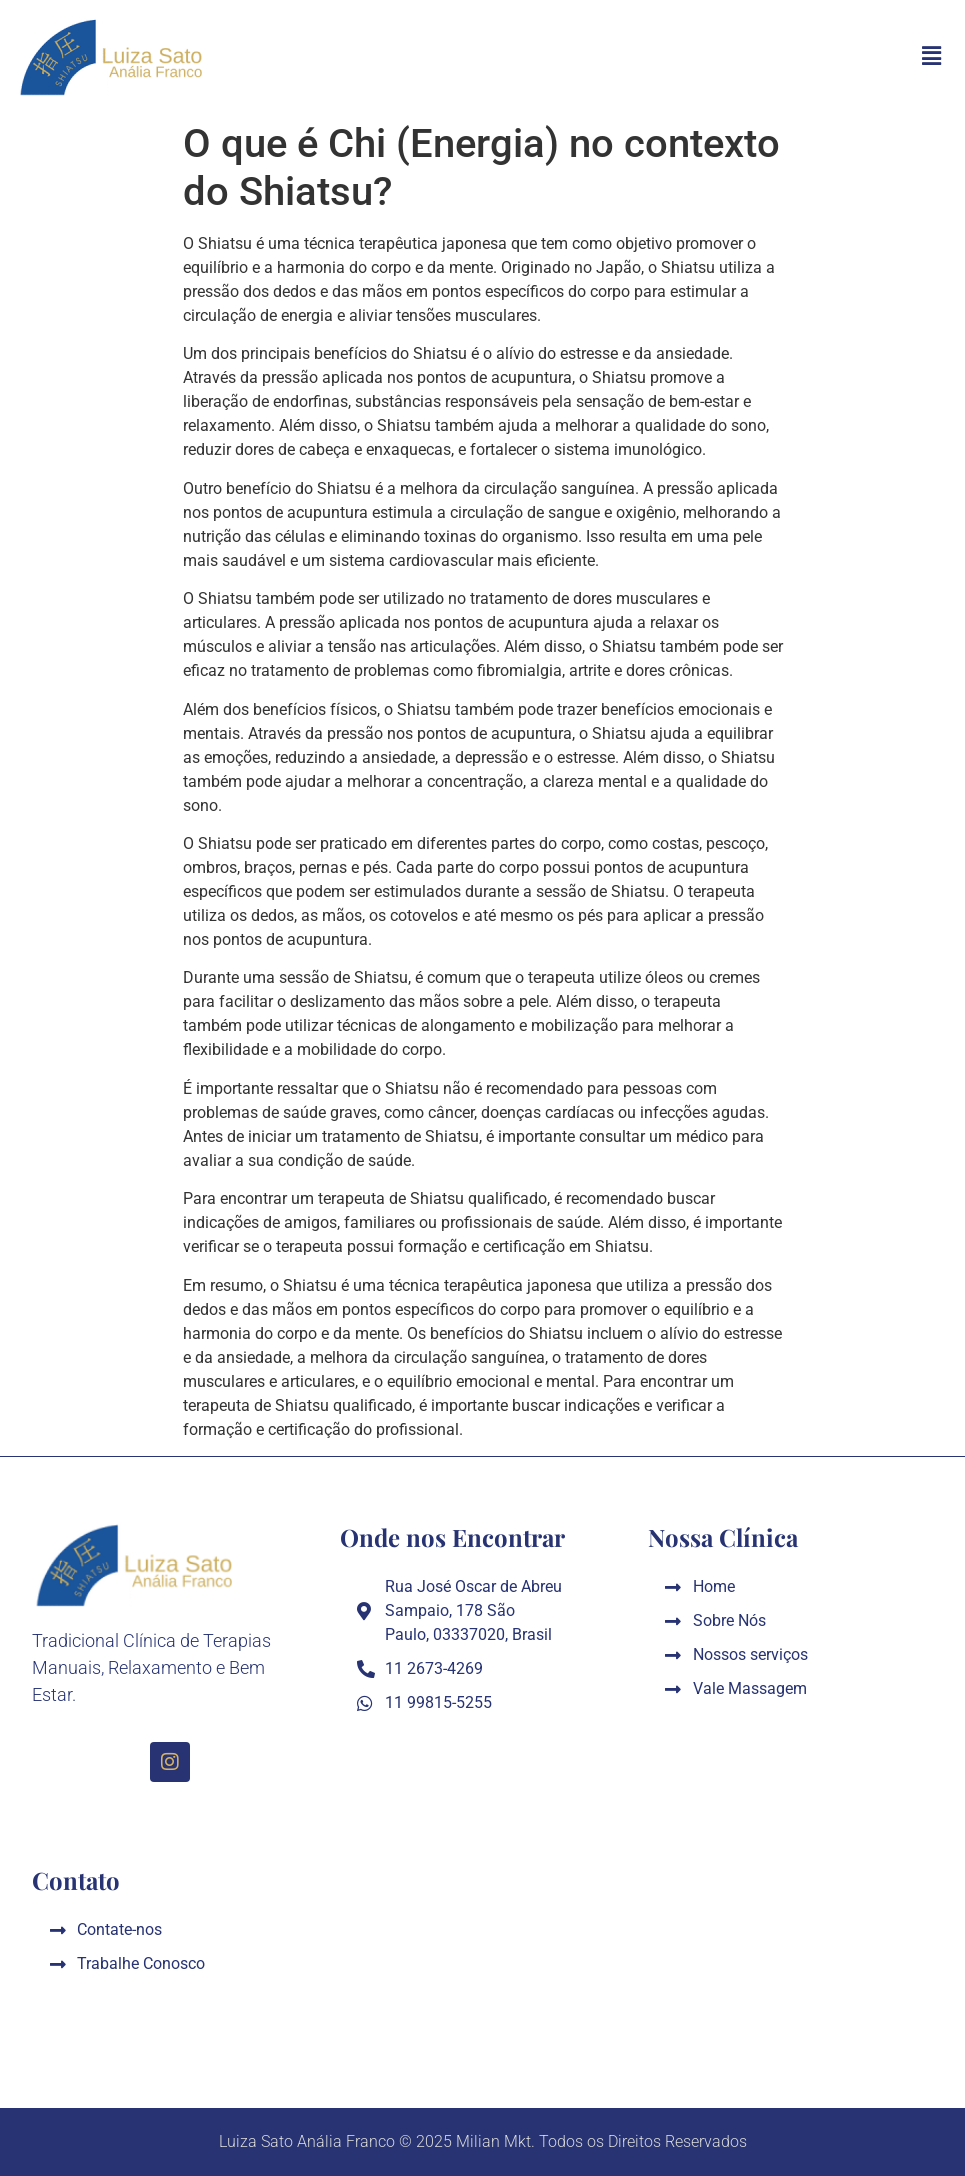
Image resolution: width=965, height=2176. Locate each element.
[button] (932, 56)
